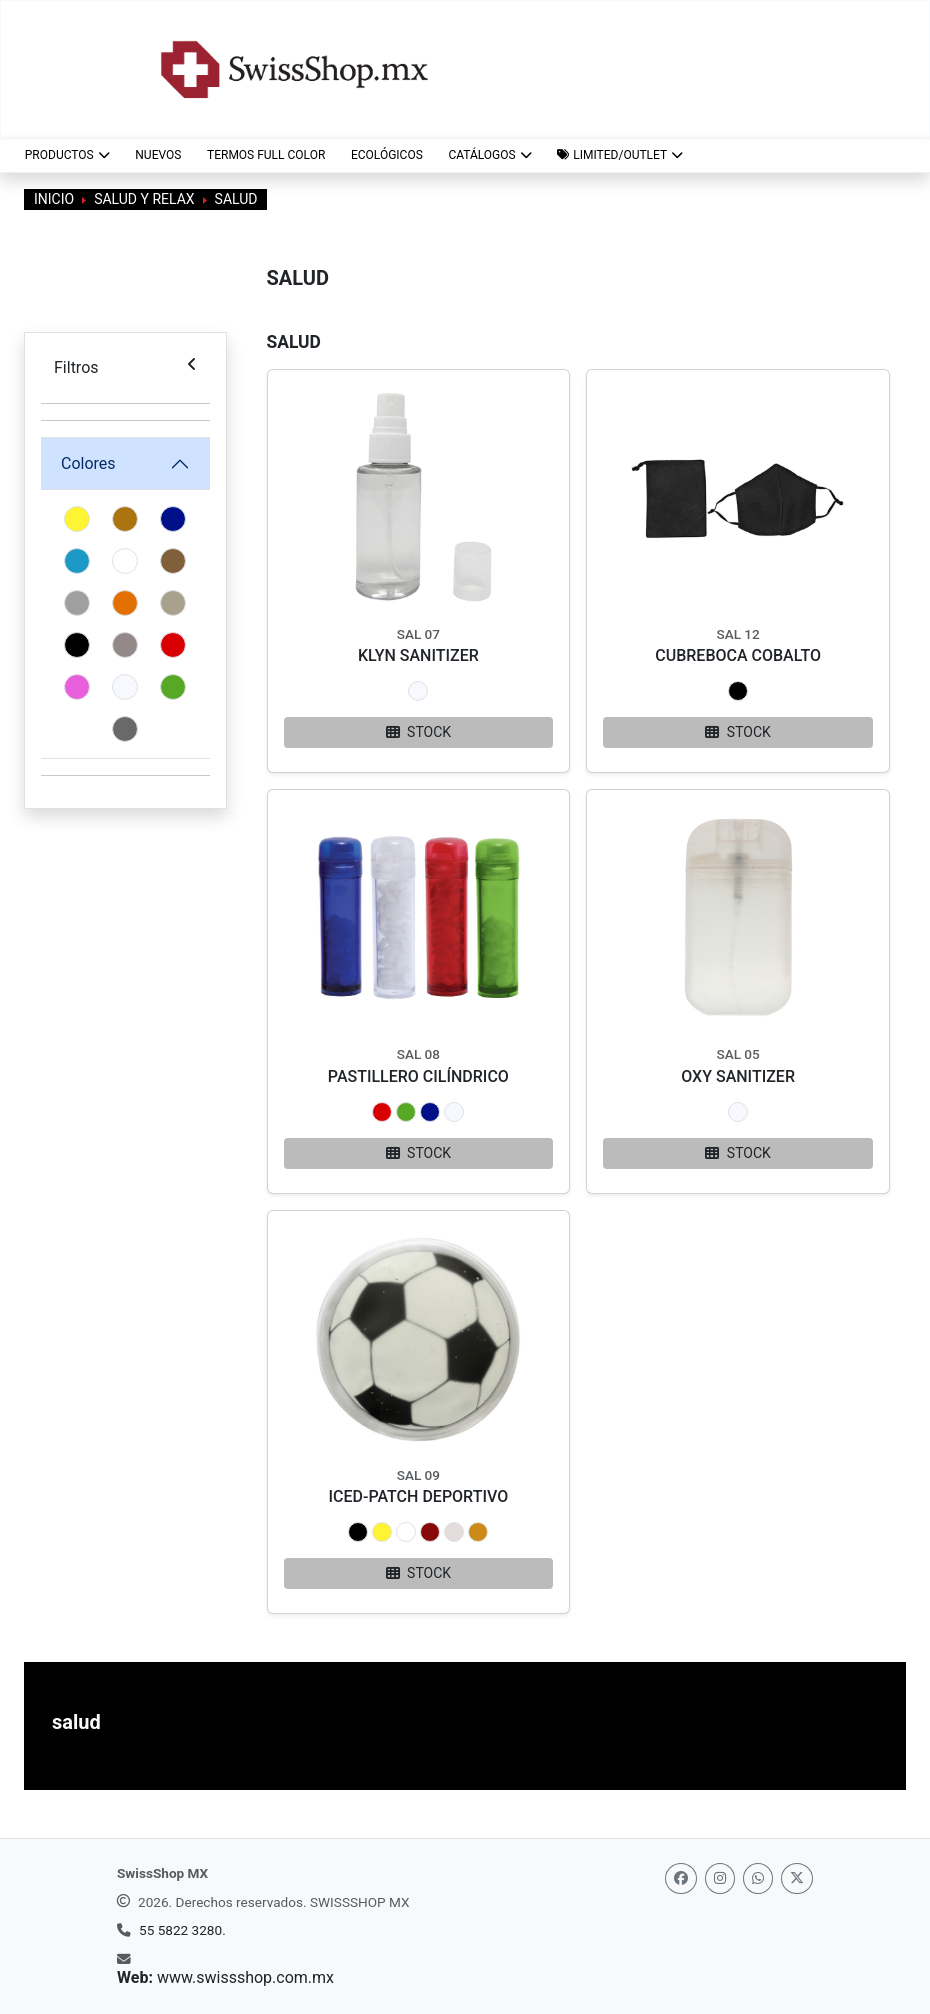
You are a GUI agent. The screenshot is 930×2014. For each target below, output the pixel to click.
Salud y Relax (144, 199)
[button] (619, 155)
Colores (88, 463)
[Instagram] (720, 1878)
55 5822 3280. (182, 1930)
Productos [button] (67, 155)
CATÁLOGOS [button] (489, 155)
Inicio (54, 199)
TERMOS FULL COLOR (266, 155)
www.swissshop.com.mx (245, 1977)
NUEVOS (158, 155)
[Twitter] (797, 1878)
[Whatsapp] (758, 1878)
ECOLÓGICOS (387, 155)
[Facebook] (681, 1878)
